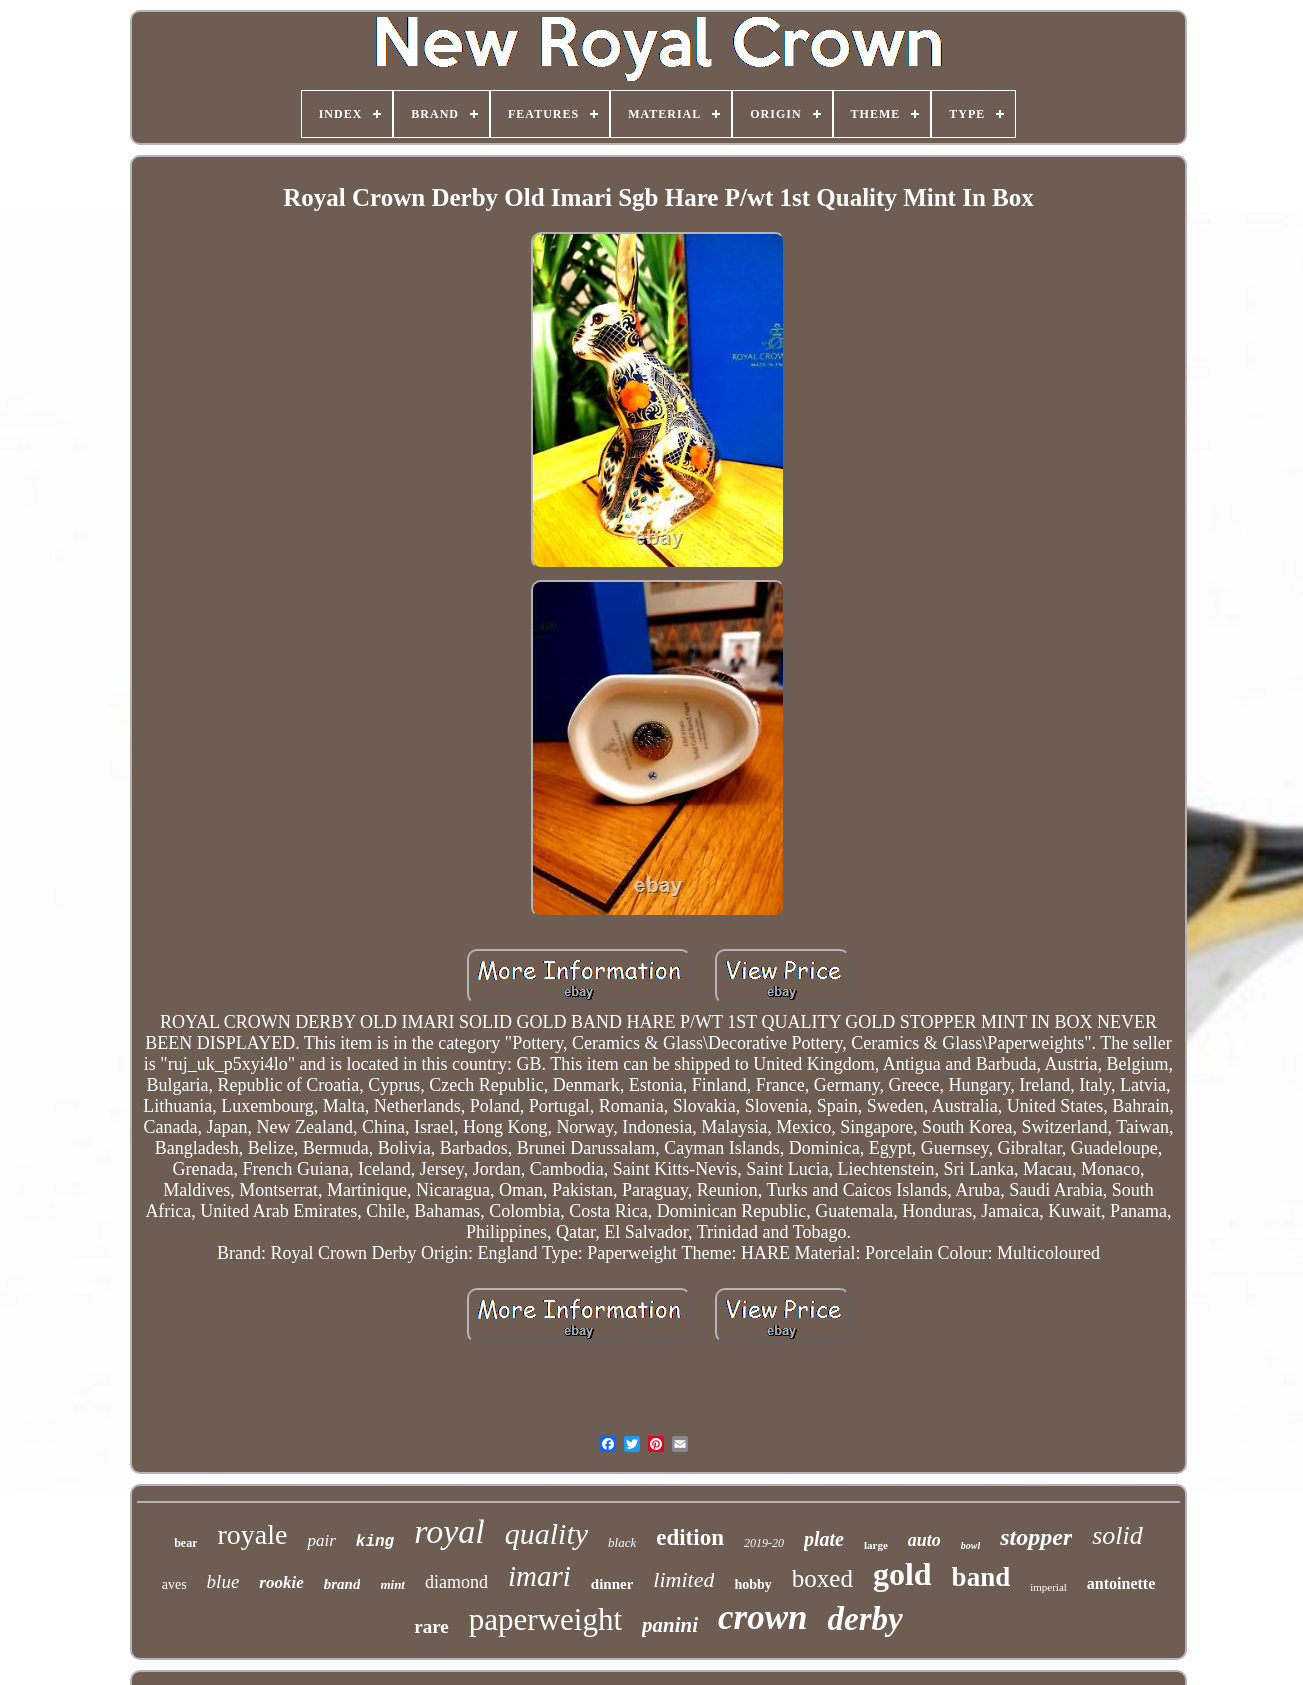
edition (690, 1537)
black (622, 1542)
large (876, 1545)
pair (321, 1540)
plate (824, 1539)
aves (174, 1584)
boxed (822, 1578)
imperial (1048, 1587)
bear (185, 1543)
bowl (970, 1545)
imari (539, 1576)
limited (683, 1579)
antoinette (1121, 1583)
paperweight (545, 1619)
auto (924, 1540)
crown (762, 1617)
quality (546, 1533)
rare (431, 1626)
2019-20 (764, 1543)
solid (1117, 1535)
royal (449, 1531)
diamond (456, 1582)
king (375, 1542)
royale (252, 1534)
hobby (752, 1584)
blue (223, 1581)
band (981, 1577)
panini (670, 1625)
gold (902, 1574)
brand (342, 1584)
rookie (281, 1582)
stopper (1036, 1537)
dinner (612, 1584)
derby (865, 1619)
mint (392, 1584)
